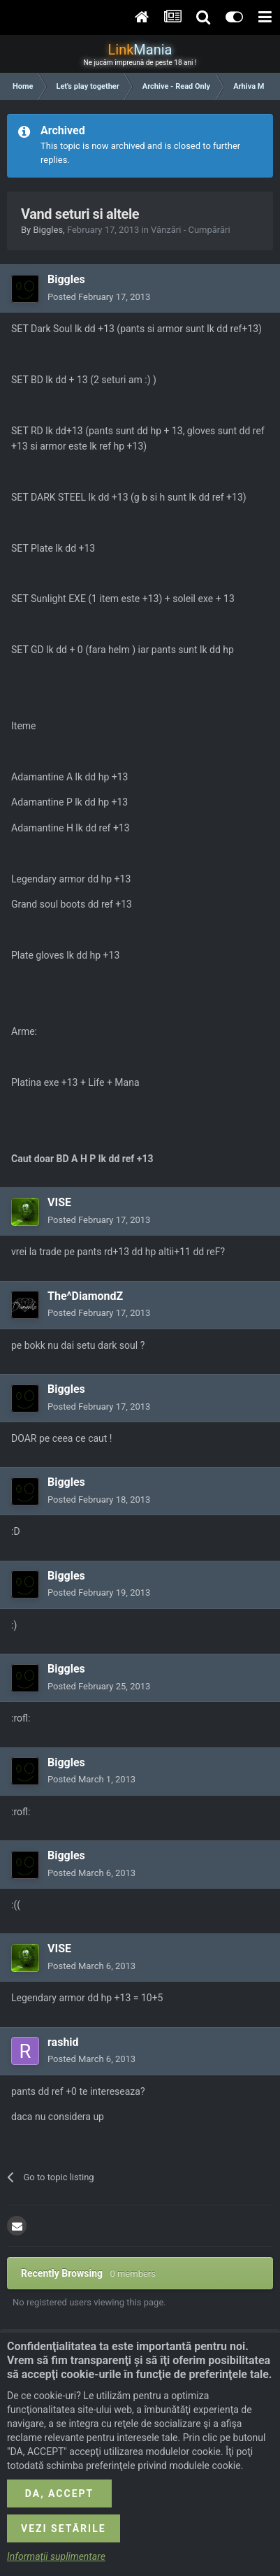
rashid (63, 2042)
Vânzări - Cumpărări (190, 229)
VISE (59, 1202)
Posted (98, 297)
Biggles (48, 229)
